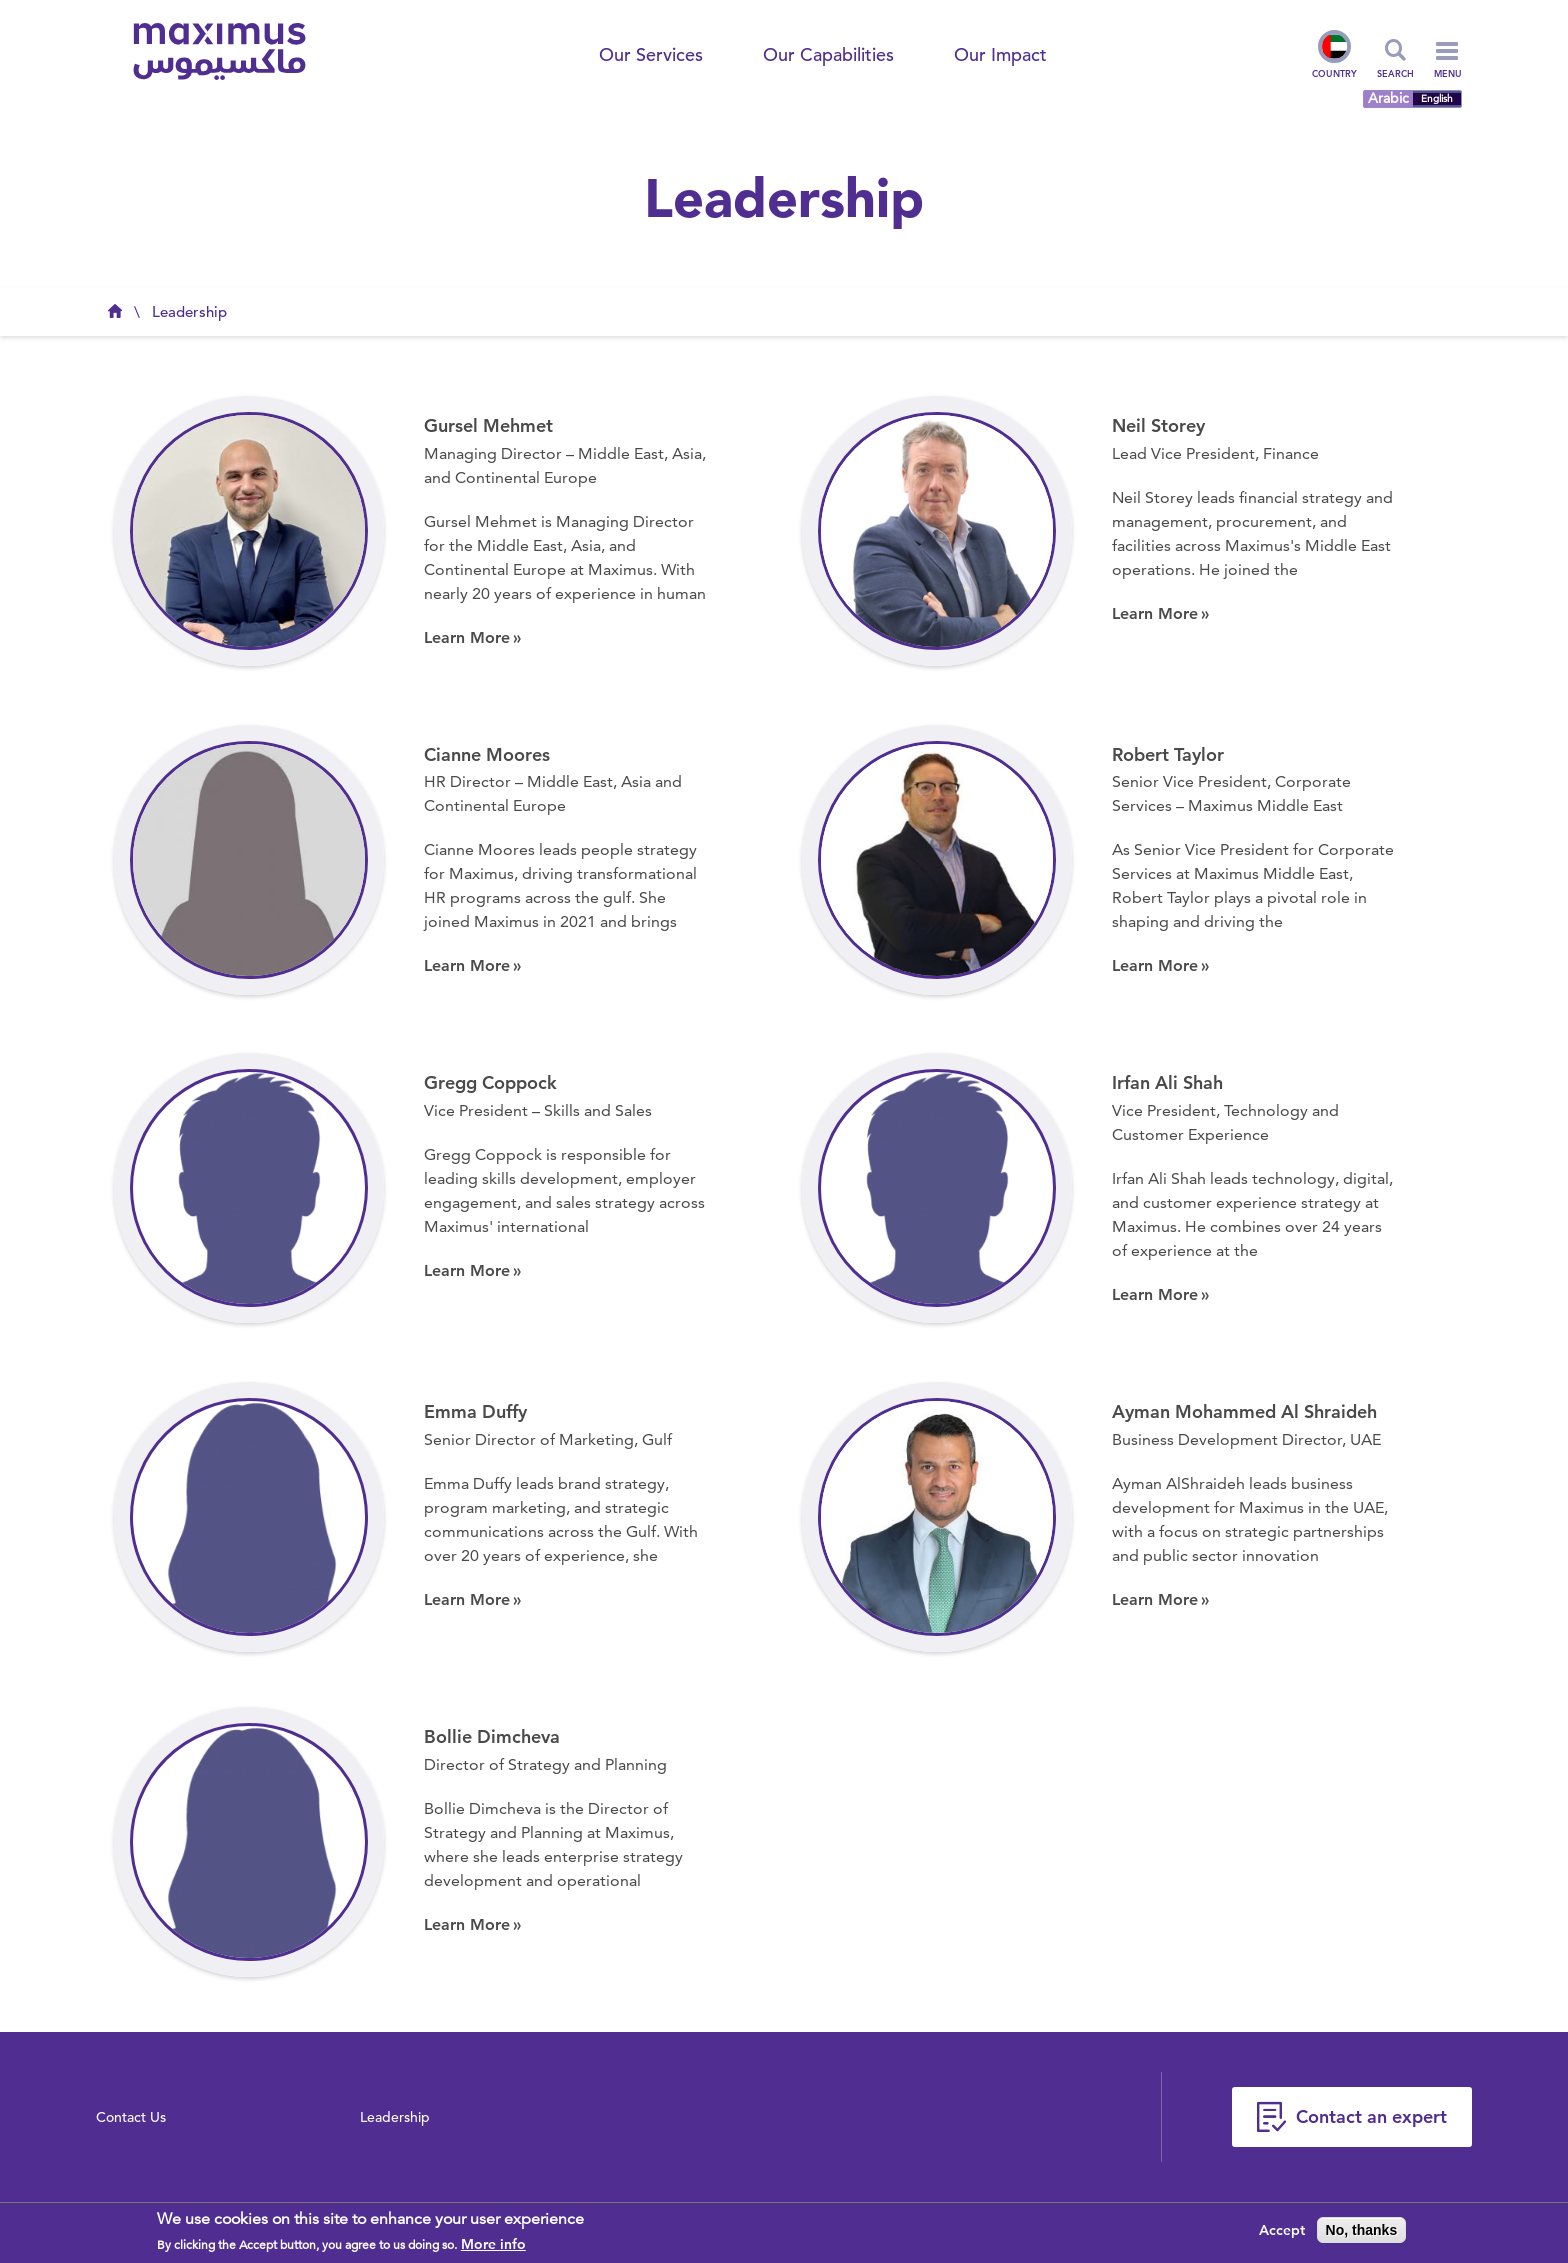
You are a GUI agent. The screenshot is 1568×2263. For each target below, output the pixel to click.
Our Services (651, 54)
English (1437, 99)
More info (493, 2244)
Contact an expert (1371, 2116)
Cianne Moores (487, 754)
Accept (1282, 2230)
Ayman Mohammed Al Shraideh (1244, 1411)
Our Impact (1000, 54)
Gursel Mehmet (488, 425)
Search (1395, 73)
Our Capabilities (828, 54)
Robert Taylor (1168, 754)
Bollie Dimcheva (492, 1736)
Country (1334, 54)
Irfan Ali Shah (1167, 1082)
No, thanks (1362, 2230)
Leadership (189, 311)
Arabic (1388, 98)
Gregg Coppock (490, 1082)
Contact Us (131, 2117)
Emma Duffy (475, 1411)
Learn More (467, 637)
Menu (1448, 64)
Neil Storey (1158, 425)
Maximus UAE (115, 317)
